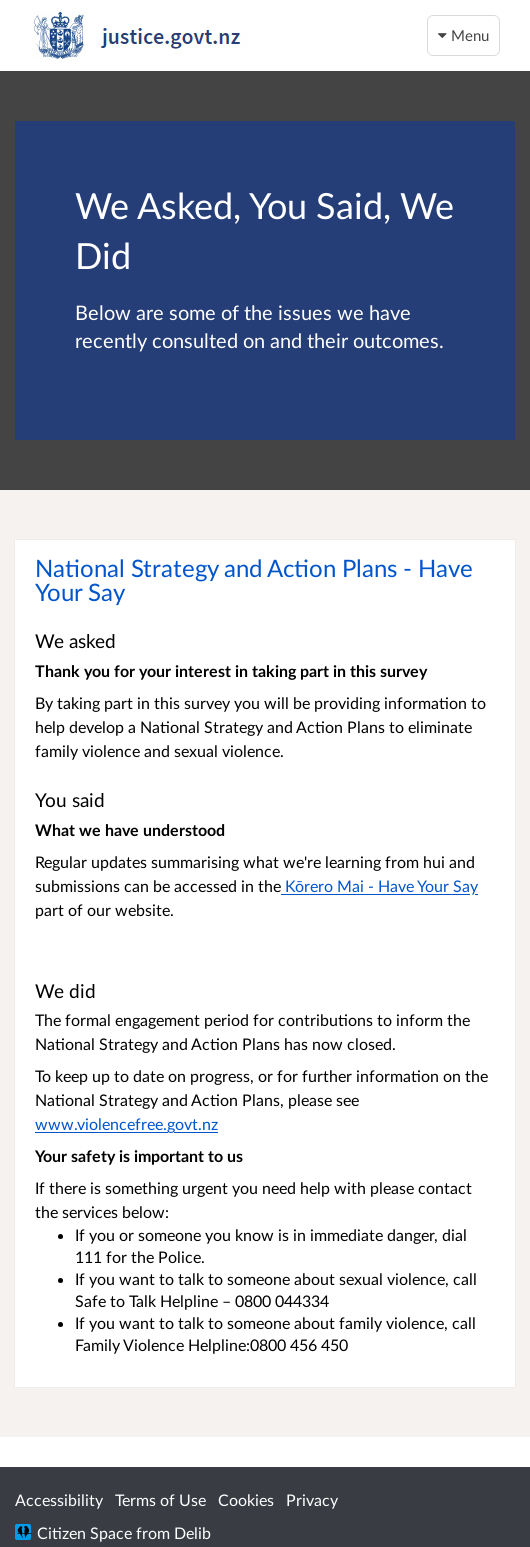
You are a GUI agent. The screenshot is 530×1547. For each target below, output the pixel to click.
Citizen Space (84, 1532)
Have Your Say (428, 885)
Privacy (312, 1499)
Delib (192, 1532)
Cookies (246, 1499)
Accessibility (59, 1499)
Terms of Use (160, 1499)
